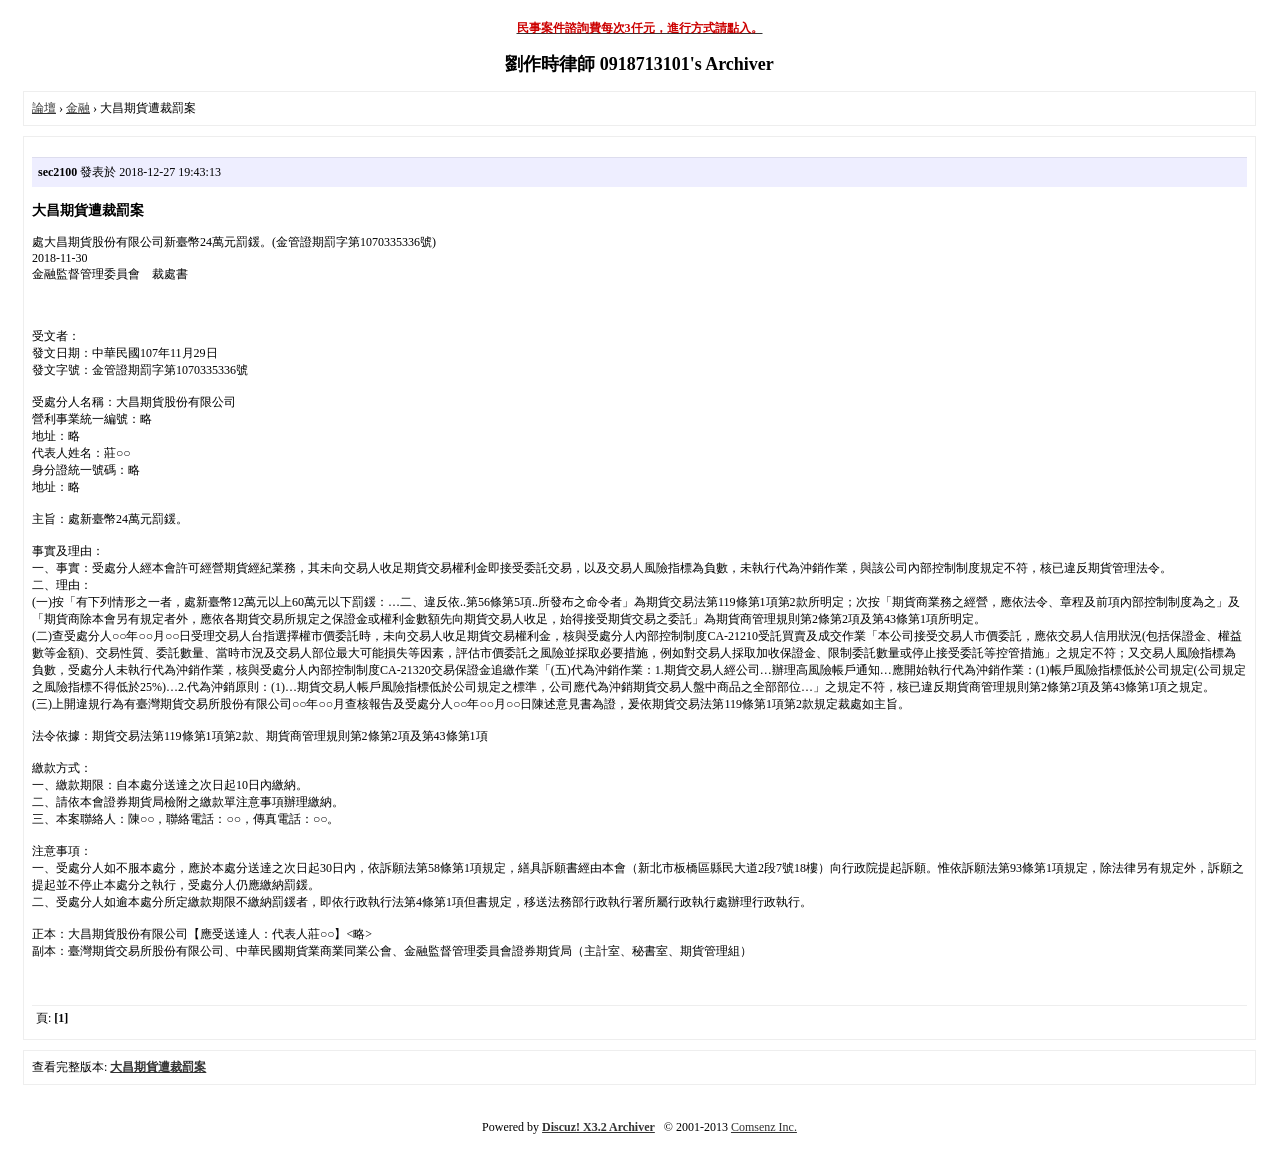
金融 (78, 108)
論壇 (44, 108)
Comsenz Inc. (764, 1127)
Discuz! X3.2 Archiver (598, 1127)
